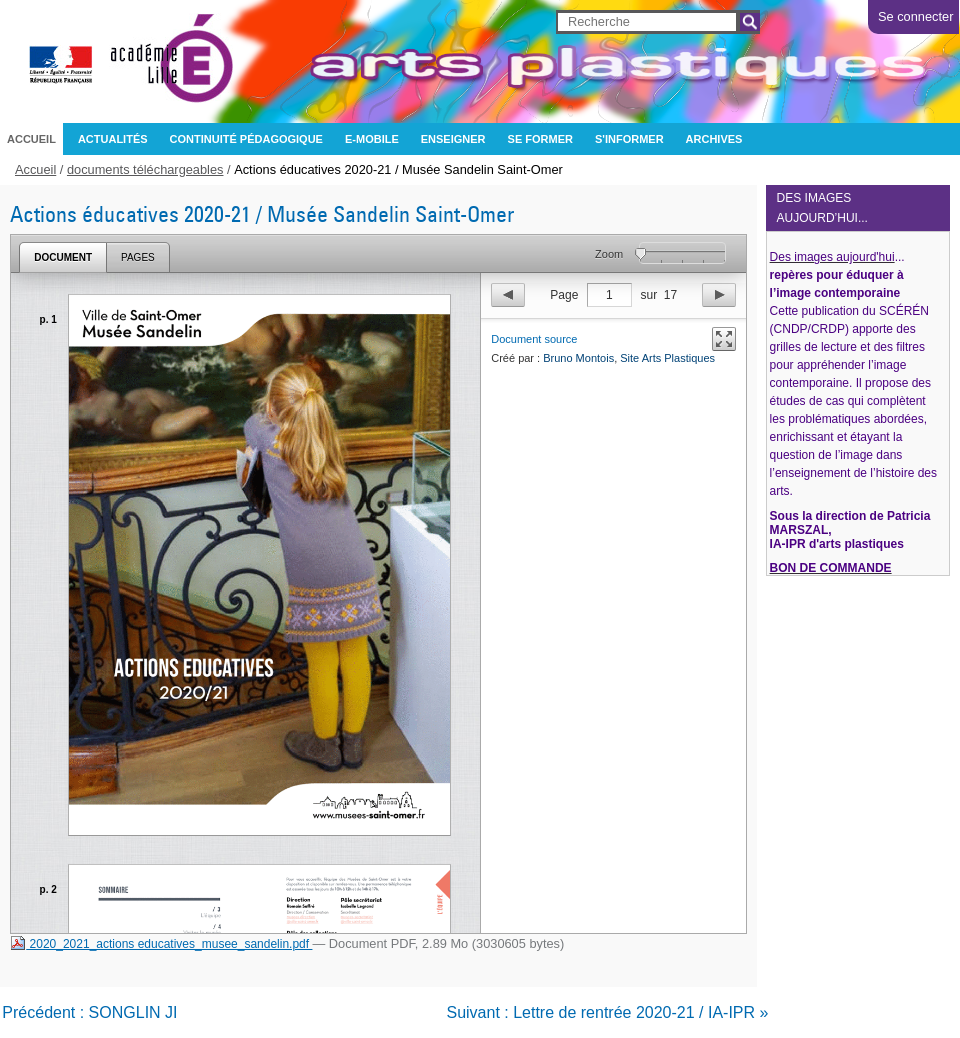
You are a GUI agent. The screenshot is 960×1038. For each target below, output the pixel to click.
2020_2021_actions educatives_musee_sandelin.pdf (161, 944)
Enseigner (453, 139)
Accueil (31, 139)
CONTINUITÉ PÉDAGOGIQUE (246, 139)
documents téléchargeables (145, 169)
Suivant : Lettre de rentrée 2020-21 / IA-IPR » (607, 1012)
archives (714, 139)
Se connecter (915, 16)
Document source (534, 339)
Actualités (113, 139)
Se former (540, 139)
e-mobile (372, 139)
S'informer (629, 139)
